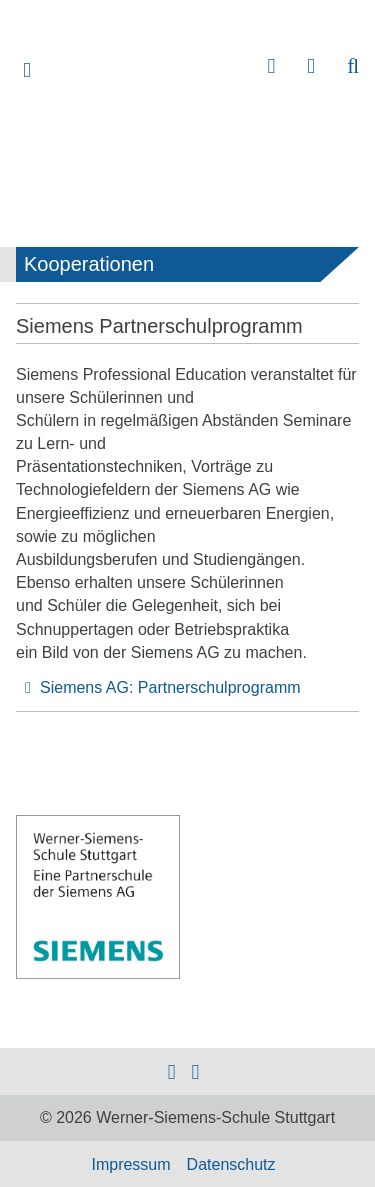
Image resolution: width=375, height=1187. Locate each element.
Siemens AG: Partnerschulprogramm (170, 687)
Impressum (130, 1164)
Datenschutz (231, 1164)
